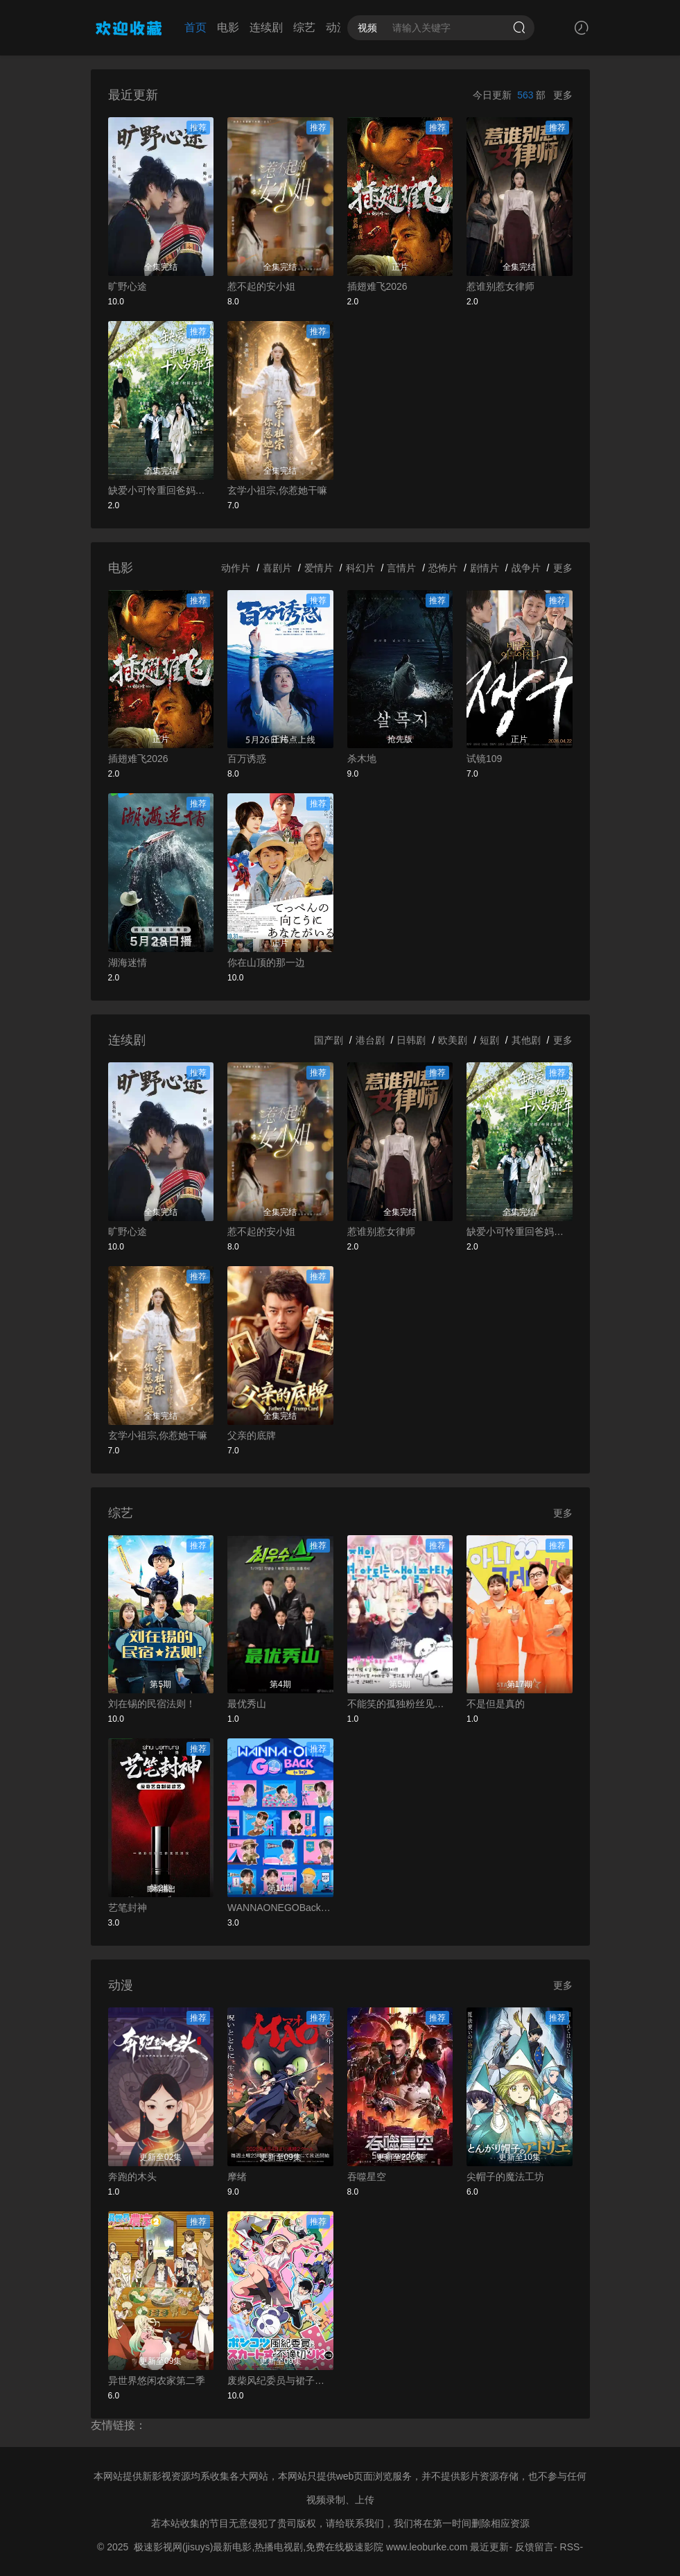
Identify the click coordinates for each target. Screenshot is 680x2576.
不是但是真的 (496, 1703)
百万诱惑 (246, 758)
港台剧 (370, 1040)
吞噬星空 (366, 2176)
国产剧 (328, 1040)
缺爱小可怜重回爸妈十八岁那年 (161, 490)
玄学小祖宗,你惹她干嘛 (277, 490)
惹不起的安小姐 (261, 286)
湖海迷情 (127, 962)
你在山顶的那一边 (266, 962)
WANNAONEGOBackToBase (280, 1907)
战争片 (526, 567)
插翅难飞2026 (377, 286)
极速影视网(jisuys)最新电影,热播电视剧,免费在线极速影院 (258, 2546)
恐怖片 (442, 567)
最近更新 (489, 2546)
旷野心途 (127, 286)
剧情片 (484, 567)
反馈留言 (534, 2546)
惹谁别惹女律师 (500, 286)
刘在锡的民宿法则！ (151, 1703)
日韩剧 (411, 1040)
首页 (195, 27)
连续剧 (266, 27)
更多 (563, 95)
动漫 (337, 27)
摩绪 (237, 2176)
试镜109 (484, 758)
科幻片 (360, 567)
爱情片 (318, 567)
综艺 (304, 27)
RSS (570, 2546)
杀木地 (361, 758)
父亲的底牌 (251, 1435)
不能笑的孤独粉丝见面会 (400, 1703)
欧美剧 (452, 1040)
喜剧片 (277, 567)
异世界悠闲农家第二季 (156, 2380)
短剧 (489, 1040)
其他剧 (526, 1040)
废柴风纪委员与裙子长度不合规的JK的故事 (280, 2380)
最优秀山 (246, 1703)
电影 (228, 27)
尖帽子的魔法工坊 (505, 2176)
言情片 (401, 567)
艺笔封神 (127, 1907)
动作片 (235, 567)
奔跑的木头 (132, 2176)
